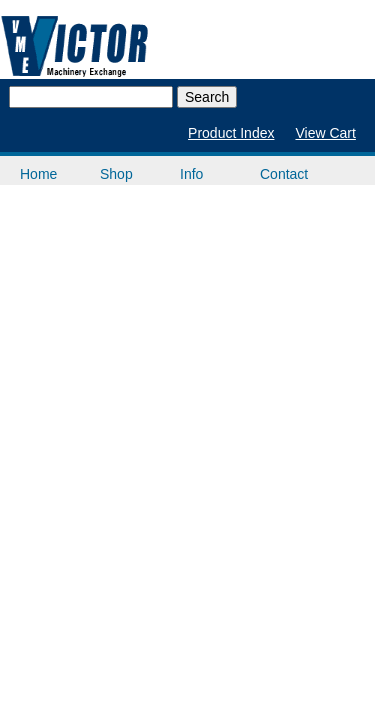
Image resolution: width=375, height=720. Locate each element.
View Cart (325, 133)
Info (191, 174)
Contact (284, 174)
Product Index (231, 133)
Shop (116, 174)
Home (38, 174)
